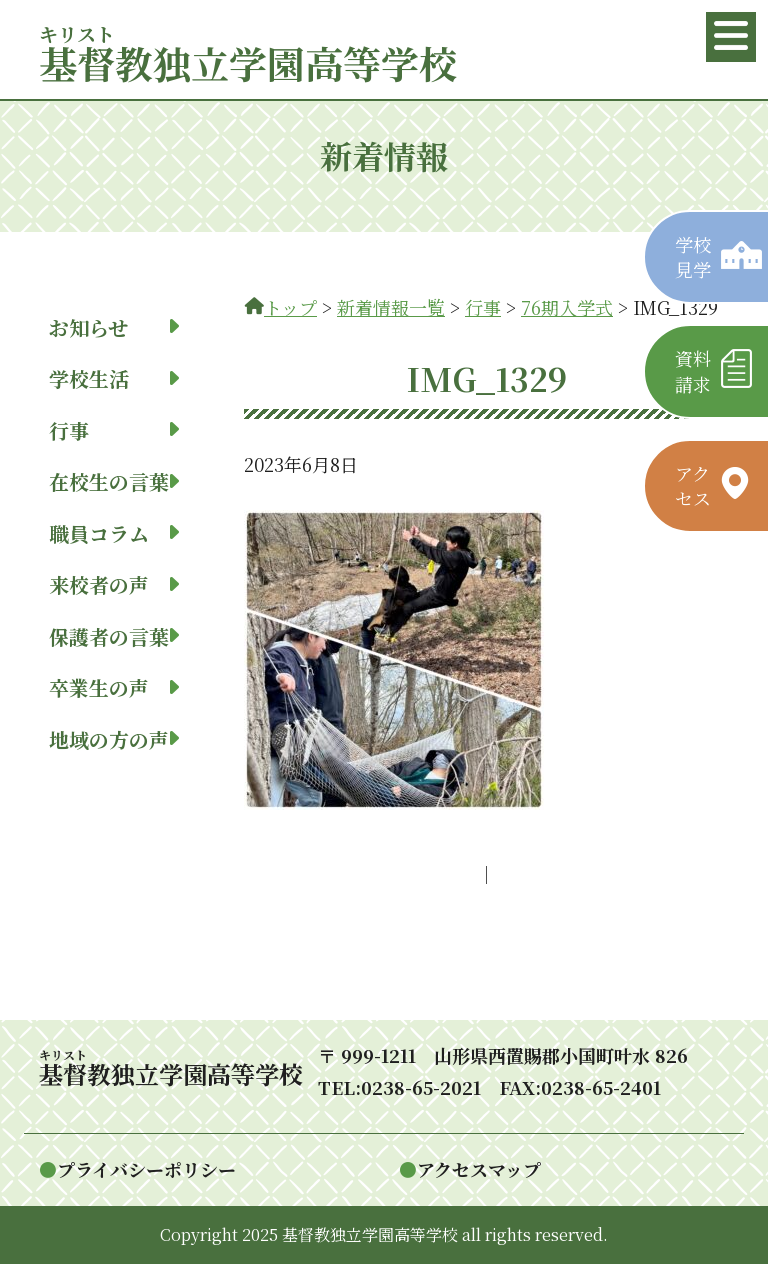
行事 (114, 430)
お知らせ (114, 327)
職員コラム (114, 533)
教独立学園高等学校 (248, 62)
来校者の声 (114, 584)
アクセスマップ (479, 1169)
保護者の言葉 (114, 636)
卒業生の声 (114, 687)
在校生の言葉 (114, 481)
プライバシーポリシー (146, 1169)
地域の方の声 (114, 739)
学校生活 (114, 378)
